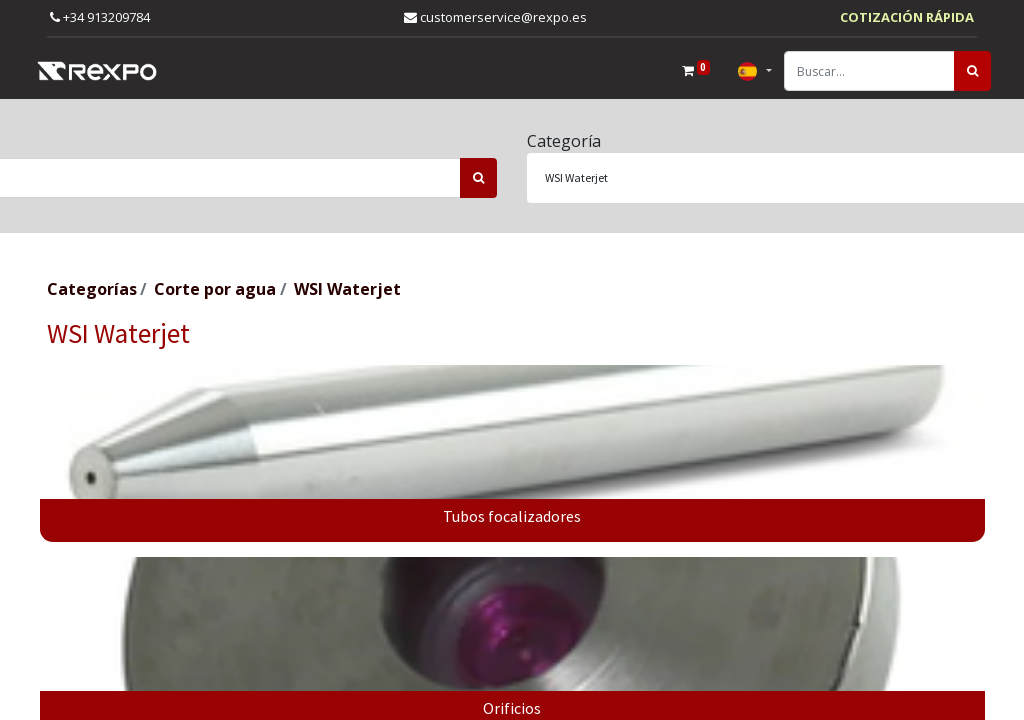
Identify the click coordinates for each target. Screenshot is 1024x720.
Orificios (512, 708)
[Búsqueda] (958, 71)
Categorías (92, 289)
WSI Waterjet (347, 289)
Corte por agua (215, 289)
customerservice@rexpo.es (495, 17)
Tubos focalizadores (512, 516)
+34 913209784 (100, 17)
